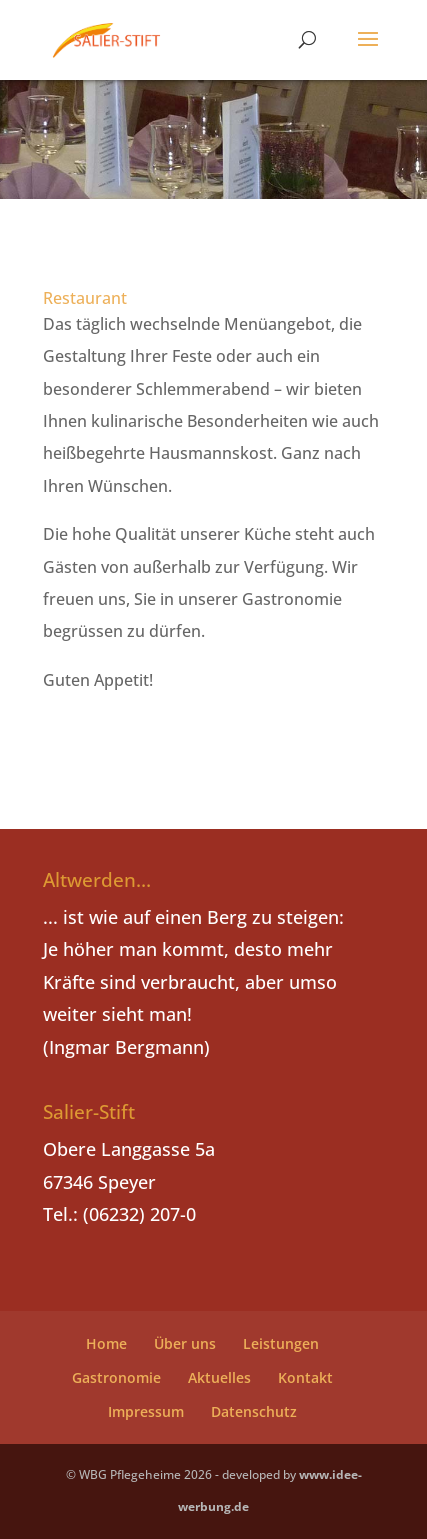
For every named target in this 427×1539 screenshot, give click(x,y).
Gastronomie (116, 1377)
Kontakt (305, 1377)
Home (106, 1343)
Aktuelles (219, 1377)
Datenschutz (254, 1411)
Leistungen (281, 1343)
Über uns (185, 1343)
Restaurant (85, 298)
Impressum (146, 1411)
